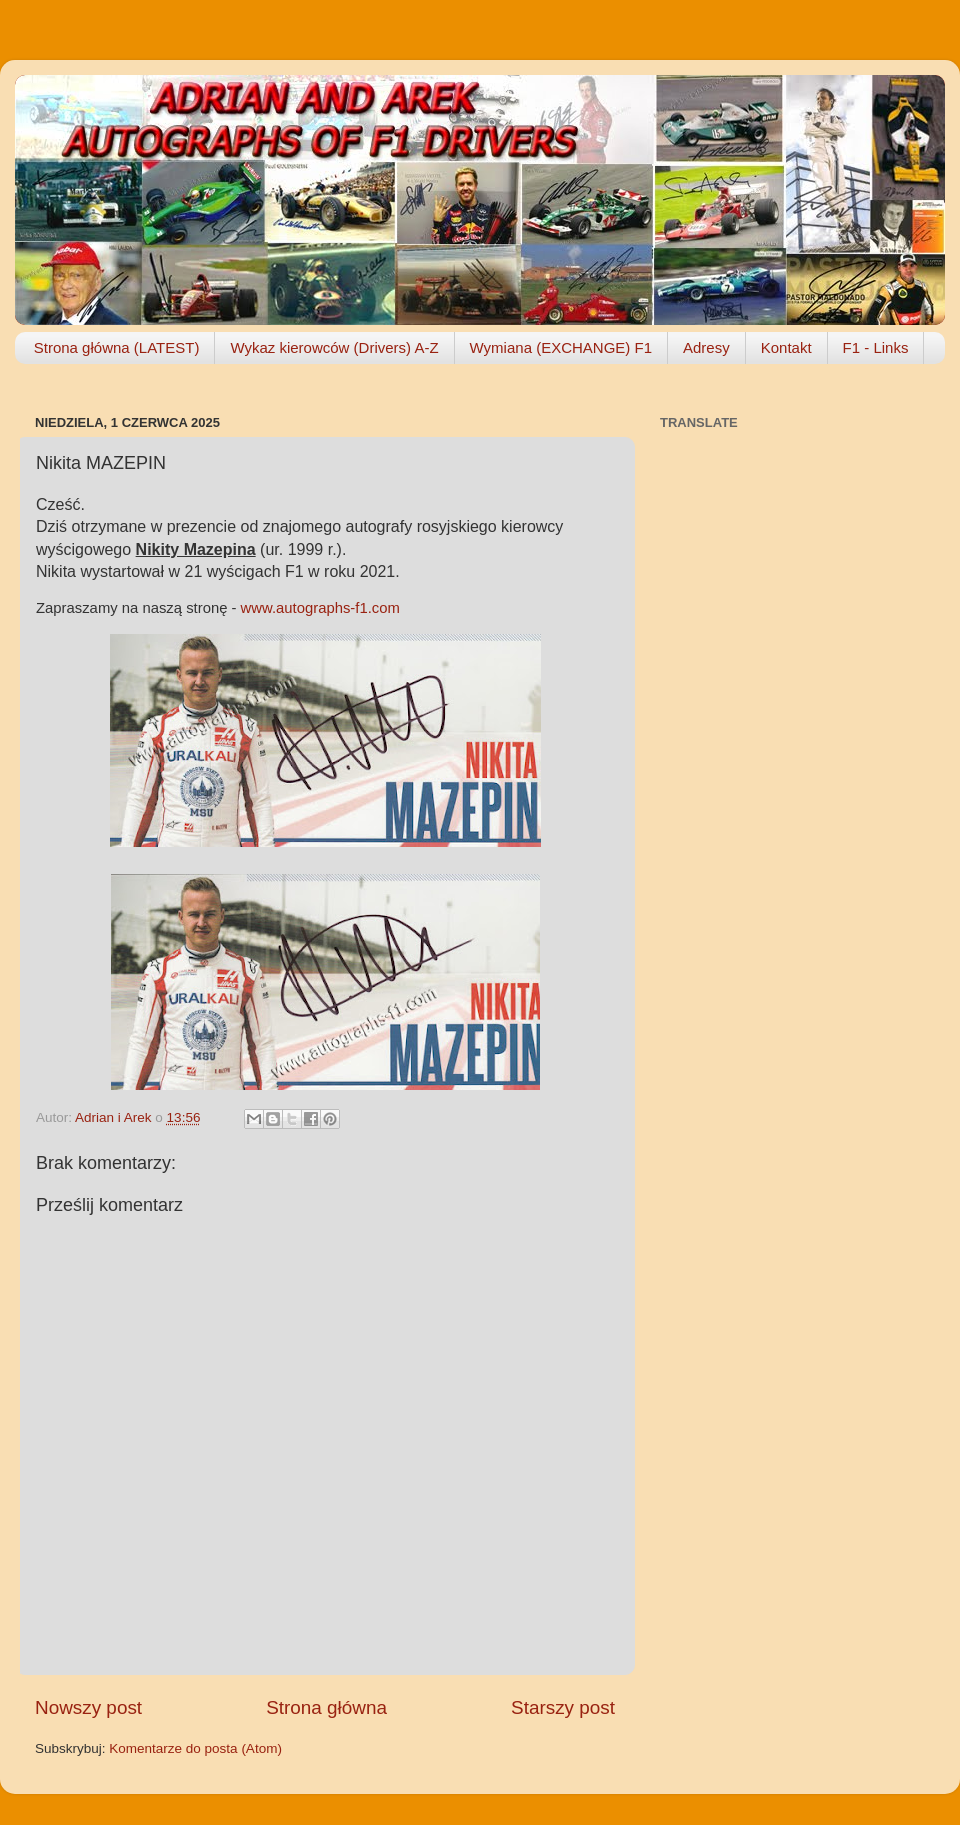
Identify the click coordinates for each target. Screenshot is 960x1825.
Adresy (706, 347)
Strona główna (326, 1707)
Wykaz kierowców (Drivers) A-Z (334, 347)
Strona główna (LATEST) (117, 347)
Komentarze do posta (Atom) (195, 1748)
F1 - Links (876, 347)
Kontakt (786, 347)
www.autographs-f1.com (320, 608)
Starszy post (563, 1707)
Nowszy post (88, 1707)
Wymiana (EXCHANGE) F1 (561, 347)
